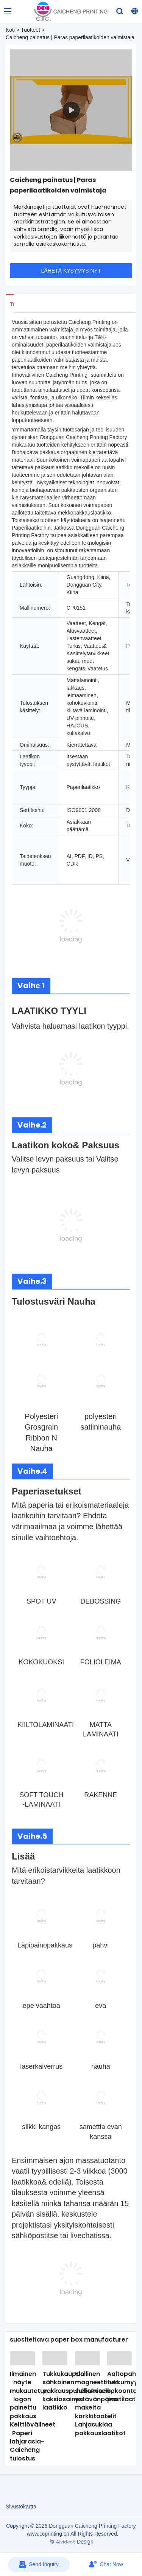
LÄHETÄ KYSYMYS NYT (71, 271)
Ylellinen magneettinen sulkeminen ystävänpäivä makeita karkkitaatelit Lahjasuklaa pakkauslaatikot (100, 2403)
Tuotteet (30, 30)
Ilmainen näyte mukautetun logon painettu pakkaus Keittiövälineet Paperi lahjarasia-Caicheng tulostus (32, 2416)
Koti (10, 30)
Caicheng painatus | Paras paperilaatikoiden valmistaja (70, 37)
